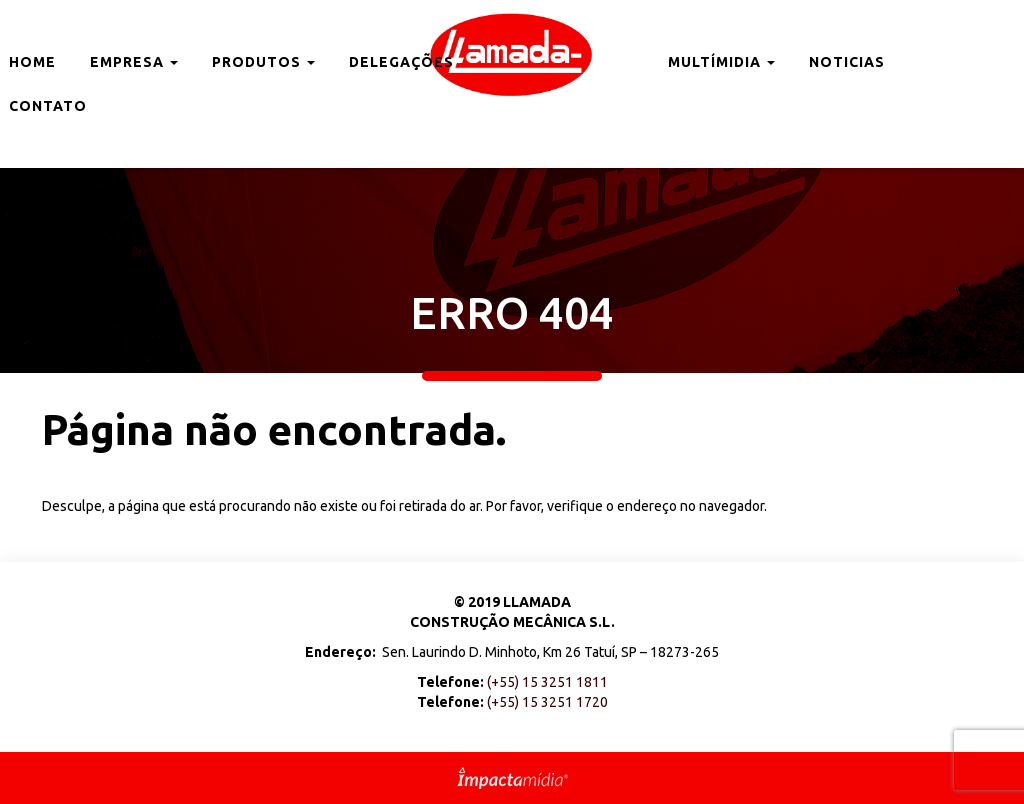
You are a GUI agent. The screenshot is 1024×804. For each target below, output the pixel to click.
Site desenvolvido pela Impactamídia (512, 778)
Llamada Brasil (512, 55)
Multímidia (721, 62)
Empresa (134, 62)
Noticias (847, 62)
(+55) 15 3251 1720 (547, 702)
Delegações (401, 62)
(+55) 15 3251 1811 (547, 682)
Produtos (263, 62)
